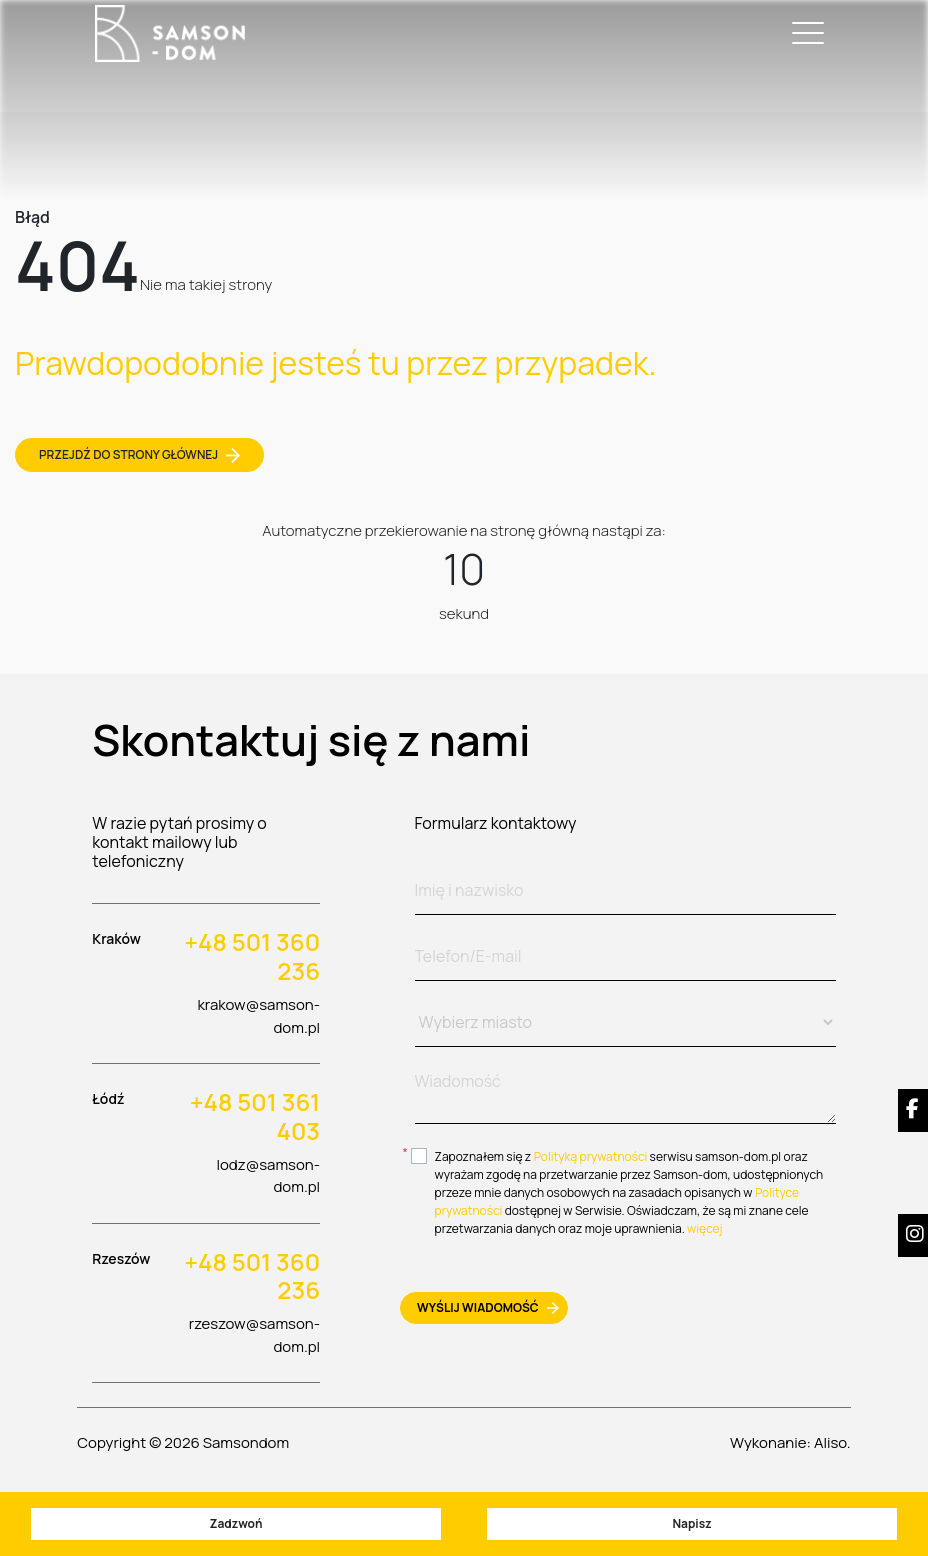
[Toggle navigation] (804, 33)
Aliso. (832, 1442)
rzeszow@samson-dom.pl (254, 1335)
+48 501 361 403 (255, 1117)
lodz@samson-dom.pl (268, 1176)
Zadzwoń (235, 1523)
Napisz (691, 1523)
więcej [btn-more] (705, 1228)
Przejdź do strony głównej (139, 454)
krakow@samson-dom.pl (258, 1016)
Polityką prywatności (591, 1156)
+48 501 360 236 (252, 957)
